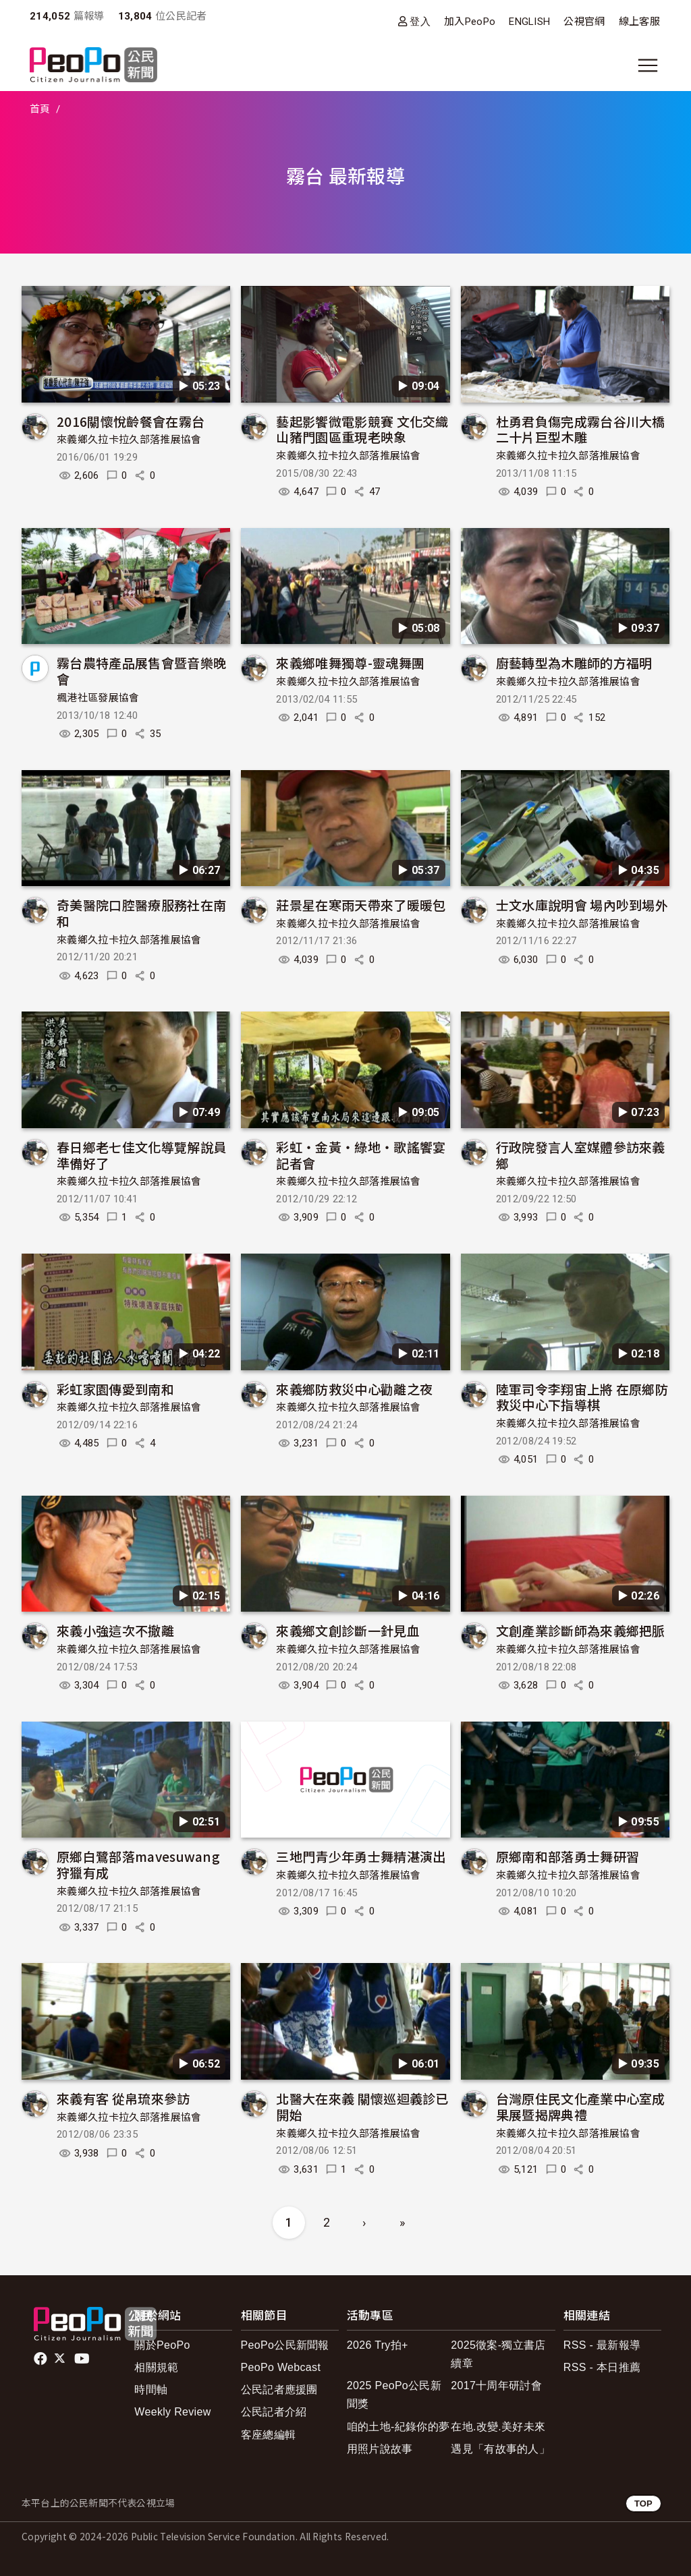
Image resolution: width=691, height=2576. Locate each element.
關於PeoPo (162, 2345)
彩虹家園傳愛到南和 (115, 1389)
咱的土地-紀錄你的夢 (398, 2426)
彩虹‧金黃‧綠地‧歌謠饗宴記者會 (360, 1155)
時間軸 (150, 2389)
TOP (643, 2503)
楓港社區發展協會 (98, 698)
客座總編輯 (268, 2434)
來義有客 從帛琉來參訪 (123, 2098)
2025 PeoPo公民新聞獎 (394, 2394)
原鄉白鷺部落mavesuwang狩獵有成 (138, 1864)
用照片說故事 (380, 2449)
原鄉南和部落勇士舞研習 (568, 1856)
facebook (41, 2359)
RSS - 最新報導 (601, 2345)
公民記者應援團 (279, 2389)
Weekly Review (172, 2412)
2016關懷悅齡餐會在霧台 (130, 421)
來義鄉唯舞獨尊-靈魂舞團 (350, 662)
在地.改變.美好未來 (498, 2426)
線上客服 (639, 22)
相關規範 (156, 2367)
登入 (420, 21)
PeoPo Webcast (281, 2367)
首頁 (40, 109)
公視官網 (584, 22)
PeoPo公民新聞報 (285, 2345)
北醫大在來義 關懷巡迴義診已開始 (362, 2106)
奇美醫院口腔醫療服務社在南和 (141, 913)
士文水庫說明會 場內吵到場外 (582, 905)
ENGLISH (529, 22)
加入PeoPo (469, 22)
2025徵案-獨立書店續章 (498, 2354)
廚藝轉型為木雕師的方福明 (574, 662)
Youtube (83, 2359)
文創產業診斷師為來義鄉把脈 (580, 1630)
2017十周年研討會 (496, 2385)
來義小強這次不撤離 (115, 1630)
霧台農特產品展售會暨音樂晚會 (141, 670)
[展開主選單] (647, 65)
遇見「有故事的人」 (500, 2449)
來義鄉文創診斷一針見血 (348, 1630)
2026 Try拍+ (377, 2345)
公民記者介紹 (274, 2412)
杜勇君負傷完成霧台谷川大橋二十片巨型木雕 (580, 429)
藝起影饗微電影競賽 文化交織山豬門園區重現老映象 (362, 429)
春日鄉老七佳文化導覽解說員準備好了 (141, 1155)
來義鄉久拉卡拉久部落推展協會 (129, 440)
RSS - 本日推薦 (601, 2367)
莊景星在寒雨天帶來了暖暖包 (360, 905)
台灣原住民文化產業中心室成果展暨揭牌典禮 (580, 2106)
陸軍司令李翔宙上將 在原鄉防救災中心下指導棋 (582, 1397)
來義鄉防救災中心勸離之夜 (354, 1389)
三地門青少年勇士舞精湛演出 (360, 1856)
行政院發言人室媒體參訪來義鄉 (580, 1155)
